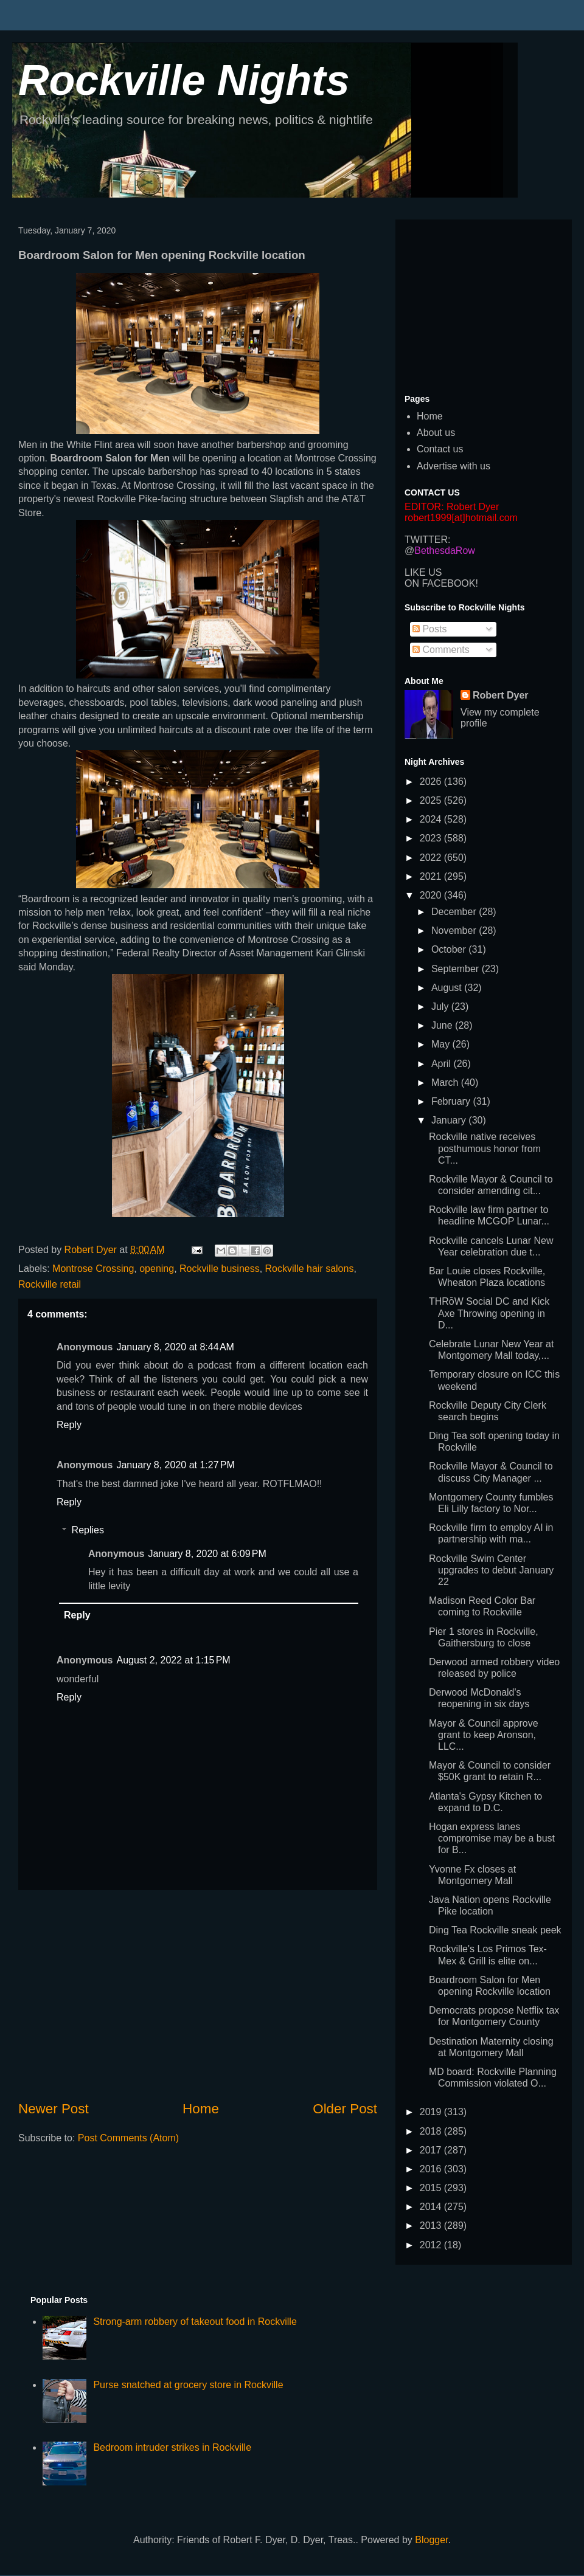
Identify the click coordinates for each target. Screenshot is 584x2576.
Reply (69, 1425)
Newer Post (53, 2108)
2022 (432, 857)
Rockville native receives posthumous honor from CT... (485, 1148)
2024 (432, 819)
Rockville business (219, 1268)
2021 (432, 876)
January (449, 1120)
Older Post (345, 2108)
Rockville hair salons (309, 1268)
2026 (432, 781)
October (449, 949)
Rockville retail (49, 1284)
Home (200, 2108)
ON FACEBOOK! (441, 583)
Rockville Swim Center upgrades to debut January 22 (491, 1570)
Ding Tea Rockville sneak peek (495, 1930)
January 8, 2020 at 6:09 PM (207, 1554)
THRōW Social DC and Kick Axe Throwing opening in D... (489, 1313)
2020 (432, 895)
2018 (432, 2131)
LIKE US (423, 572)
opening (156, 1268)
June (443, 1025)
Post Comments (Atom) (128, 2138)
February (452, 1101)
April (442, 1063)
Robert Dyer (501, 695)
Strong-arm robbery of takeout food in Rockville (194, 2321)
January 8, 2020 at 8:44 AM (175, 1347)
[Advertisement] (197, 1995)
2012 (432, 2245)
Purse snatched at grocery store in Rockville (188, 2385)
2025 (432, 800)
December (455, 911)
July (441, 1006)
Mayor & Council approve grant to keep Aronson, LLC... (483, 1735)
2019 (432, 2112)
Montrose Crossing (93, 1268)
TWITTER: (428, 539)
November (455, 930)
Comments (441, 649)
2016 (432, 2169)
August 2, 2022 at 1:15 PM (173, 1660)
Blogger (431, 2540)
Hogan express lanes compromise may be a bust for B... (492, 1838)
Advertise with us (453, 466)
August (447, 987)
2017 (432, 2150)
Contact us (440, 449)
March (446, 1082)
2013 (432, 2225)
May (442, 1044)
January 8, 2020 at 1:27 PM (175, 1465)
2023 (432, 838)
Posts (429, 629)
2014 (432, 2206)
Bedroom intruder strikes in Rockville (172, 2447)
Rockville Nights (184, 80)
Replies (88, 1530)
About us (436, 432)
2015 (432, 2188)
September (456, 969)
